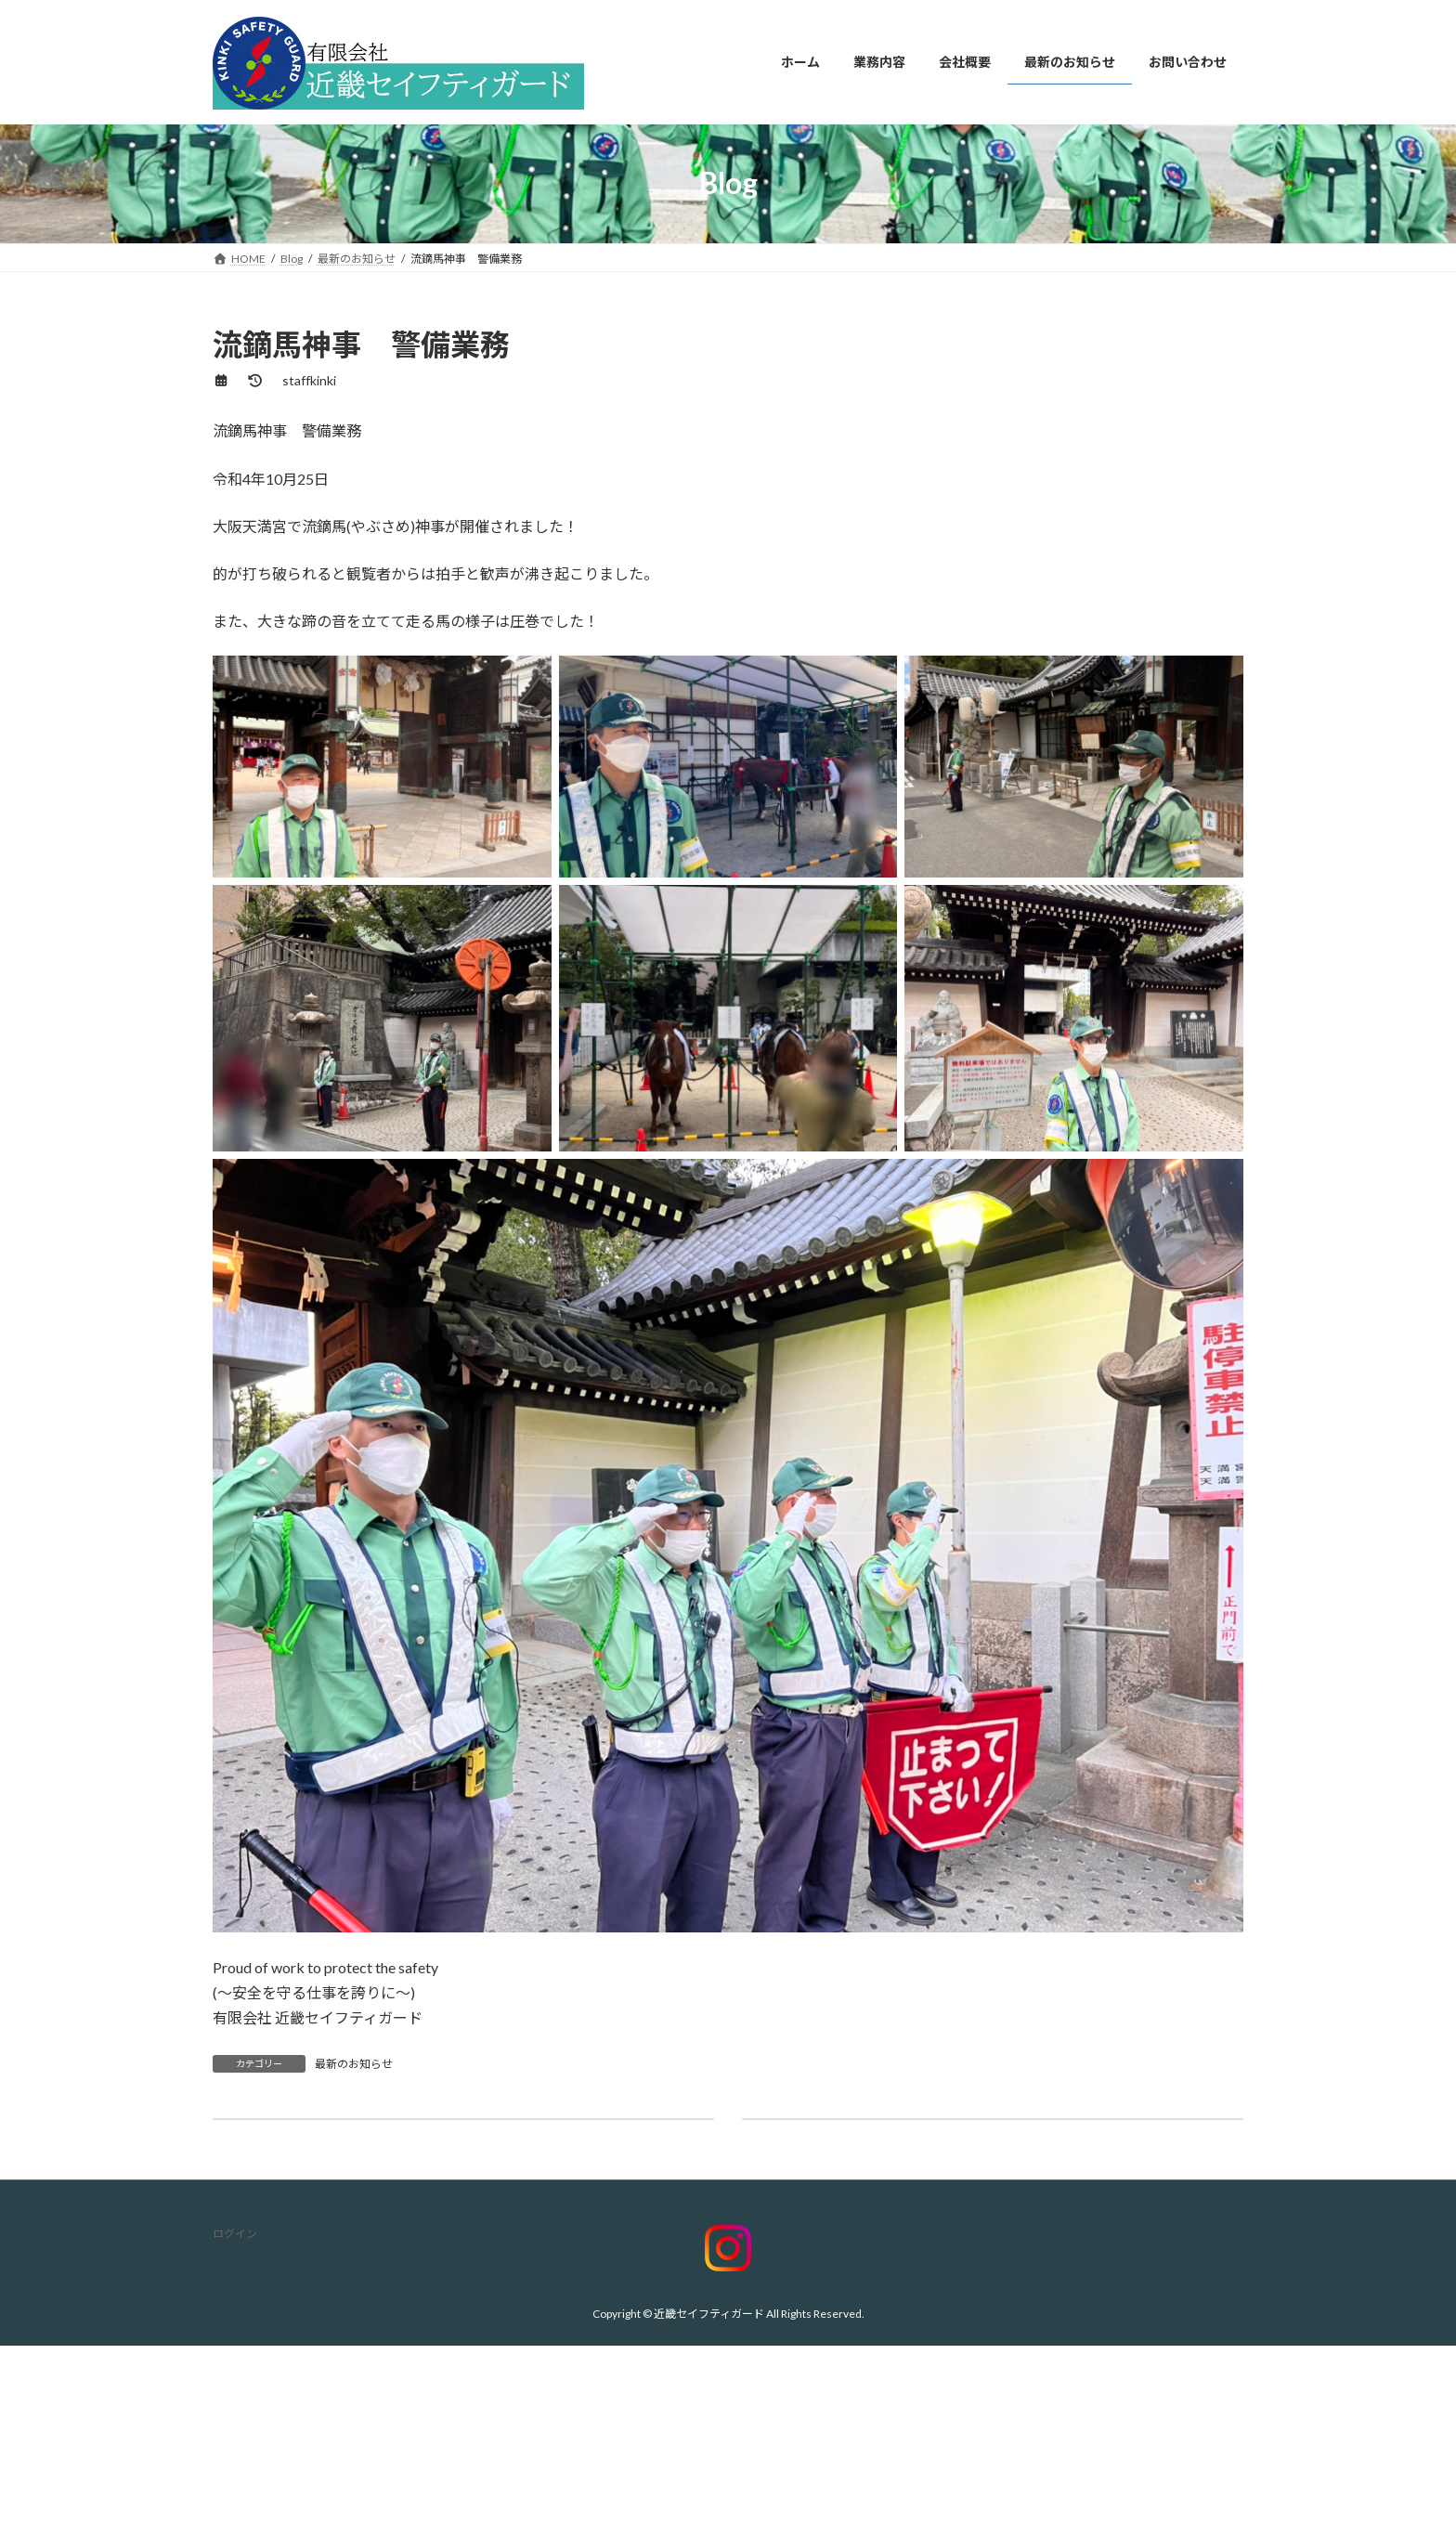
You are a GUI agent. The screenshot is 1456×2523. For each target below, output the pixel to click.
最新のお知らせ (354, 2064)
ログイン (235, 2234)
